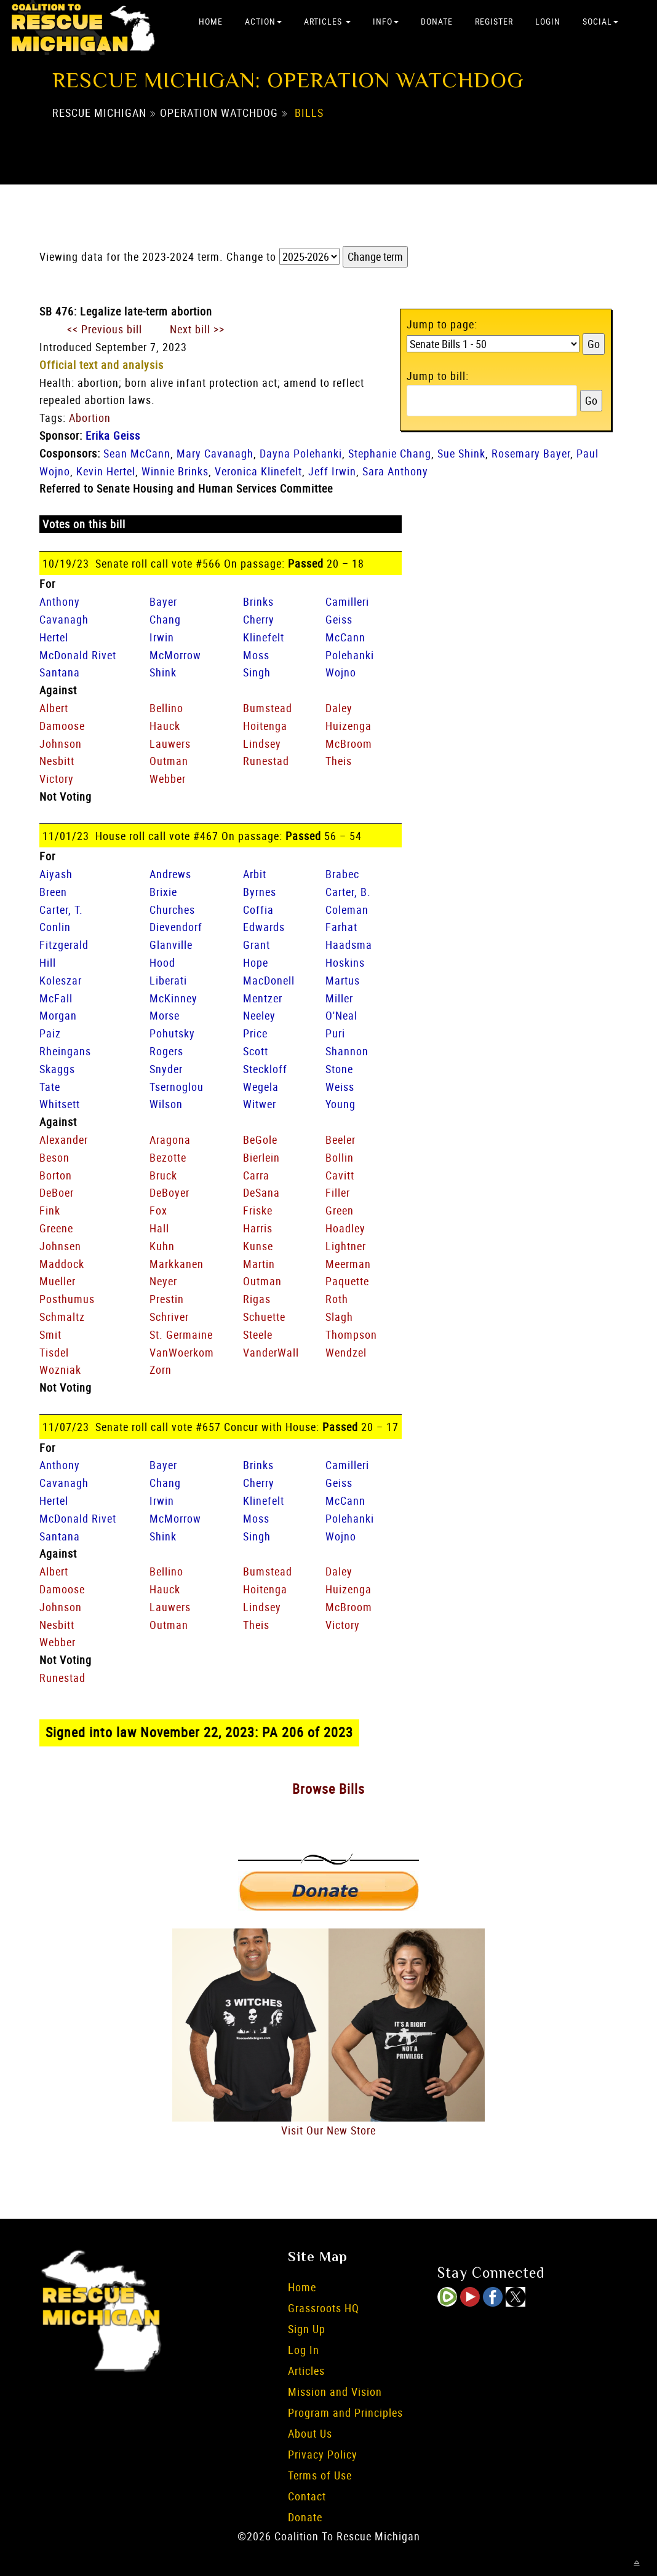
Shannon (346, 1051)
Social (600, 21)
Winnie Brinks (175, 471)
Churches (172, 909)
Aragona (170, 1139)
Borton (55, 1175)
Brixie (163, 891)
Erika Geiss (113, 435)
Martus (342, 980)
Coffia (258, 909)
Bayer (163, 601)
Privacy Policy (322, 2454)
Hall (159, 1228)
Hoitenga (265, 725)
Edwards (264, 926)
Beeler (340, 1139)
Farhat (341, 926)
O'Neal (341, 1015)
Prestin (166, 1298)
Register (494, 21)
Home (211, 21)
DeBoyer (169, 1192)
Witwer (259, 1103)
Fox (158, 1210)
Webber (167, 778)
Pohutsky (172, 1033)
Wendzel (346, 1352)
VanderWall (271, 1352)
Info (386, 21)
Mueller (57, 1281)
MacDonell (269, 980)
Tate (49, 1086)
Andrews (170, 873)
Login (547, 21)
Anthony (59, 601)
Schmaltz (62, 1316)
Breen (53, 891)
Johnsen (60, 1245)
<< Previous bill (104, 329)
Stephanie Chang (389, 453)
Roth (336, 1298)
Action (263, 21)
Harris (258, 1228)
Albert (53, 707)
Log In (303, 2349)
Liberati (168, 980)
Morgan (58, 1015)
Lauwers (170, 743)
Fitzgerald (64, 944)
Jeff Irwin (332, 471)
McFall (56, 998)
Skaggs (57, 1068)
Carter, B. (348, 891)
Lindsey (262, 743)
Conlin (55, 926)
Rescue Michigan (99, 112)
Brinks (258, 601)
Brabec (342, 873)
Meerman (348, 1263)
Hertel (53, 637)
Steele (258, 1334)
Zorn (160, 1369)
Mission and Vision (335, 2391)
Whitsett (59, 1103)
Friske (258, 1210)
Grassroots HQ (323, 2308)
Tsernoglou (176, 1086)
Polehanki (349, 655)
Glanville (171, 944)
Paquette (347, 1281)
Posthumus (67, 1298)
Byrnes (259, 891)
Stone (339, 1068)
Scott (255, 1051)
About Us (310, 2433)
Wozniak (60, 1369)
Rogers (166, 1051)
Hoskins (345, 962)
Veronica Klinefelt (258, 471)
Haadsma (348, 944)
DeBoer (56, 1192)
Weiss (339, 1086)
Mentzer (262, 998)
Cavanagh (64, 619)
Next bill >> (197, 329)
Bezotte (167, 1157)
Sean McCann (136, 453)
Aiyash (56, 873)
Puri (335, 1033)
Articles (327, 21)
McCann (345, 637)
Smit (50, 1334)
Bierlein (261, 1157)
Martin (259, 1263)
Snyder (166, 1068)
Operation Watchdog (219, 112)
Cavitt (339, 1175)
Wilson (166, 1103)
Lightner (345, 1245)
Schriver (169, 1316)
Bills (309, 112)
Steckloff (265, 1068)
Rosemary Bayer (531, 453)
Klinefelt (263, 637)
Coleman (346, 909)
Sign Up (306, 2328)
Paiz (50, 1033)
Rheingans (65, 1051)
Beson (54, 1157)
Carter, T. (61, 909)
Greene (56, 1228)
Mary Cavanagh (215, 453)
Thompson (351, 1334)
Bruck (163, 1175)
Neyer (163, 1281)
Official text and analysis (101, 364)
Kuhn (162, 1245)
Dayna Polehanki (301, 453)
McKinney (173, 998)
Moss (256, 655)
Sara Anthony (395, 471)
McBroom (348, 743)
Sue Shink (461, 453)
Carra (256, 1175)
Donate (437, 21)
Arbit (254, 873)
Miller (339, 998)
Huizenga (348, 725)
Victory (56, 778)
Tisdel (54, 1352)
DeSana (261, 1192)
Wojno (340, 672)
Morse (164, 1015)
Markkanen (176, 1263)
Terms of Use (320, 2475)
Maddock (61, 1263)
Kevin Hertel (105, 471)
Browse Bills (328, 1788)
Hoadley (345, 1228)
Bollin (339, 1157)
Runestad (266, 760)
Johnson (60, 743)
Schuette (264, 1316)
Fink (49, 1210)
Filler (337, 1192)
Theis (338, 760)
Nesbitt (56, 760)
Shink (163, 672)
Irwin (161, 637)
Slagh (339, 1316)
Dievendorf (175, 926)
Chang (165, 619)
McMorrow (175, 655)
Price (255, 1033)
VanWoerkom (181, 1352)
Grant (256, 944)
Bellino (166, 707)
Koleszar (60, 980)
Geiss (338, 619)
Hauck (164, 725)
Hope (255, 962)
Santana (59, 672)
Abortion (90, 417)
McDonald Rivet (77, 655)
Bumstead (267, 707)
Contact (307, 2496)
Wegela (261, 1086)
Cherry (258, 619)
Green (339, 1210)
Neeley (259, 1015)
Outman (168, 760)
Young (340, 1103)
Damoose (62, 725)
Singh (257, 672)
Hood (162, 962)
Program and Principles (345, 2412)
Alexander (63, 1139)
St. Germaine (181, 1334)
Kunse (258, 1245)
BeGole (260, 1139)
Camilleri (347, 601)
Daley (338, 707)
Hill (47, 962)
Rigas (257, 1298)
